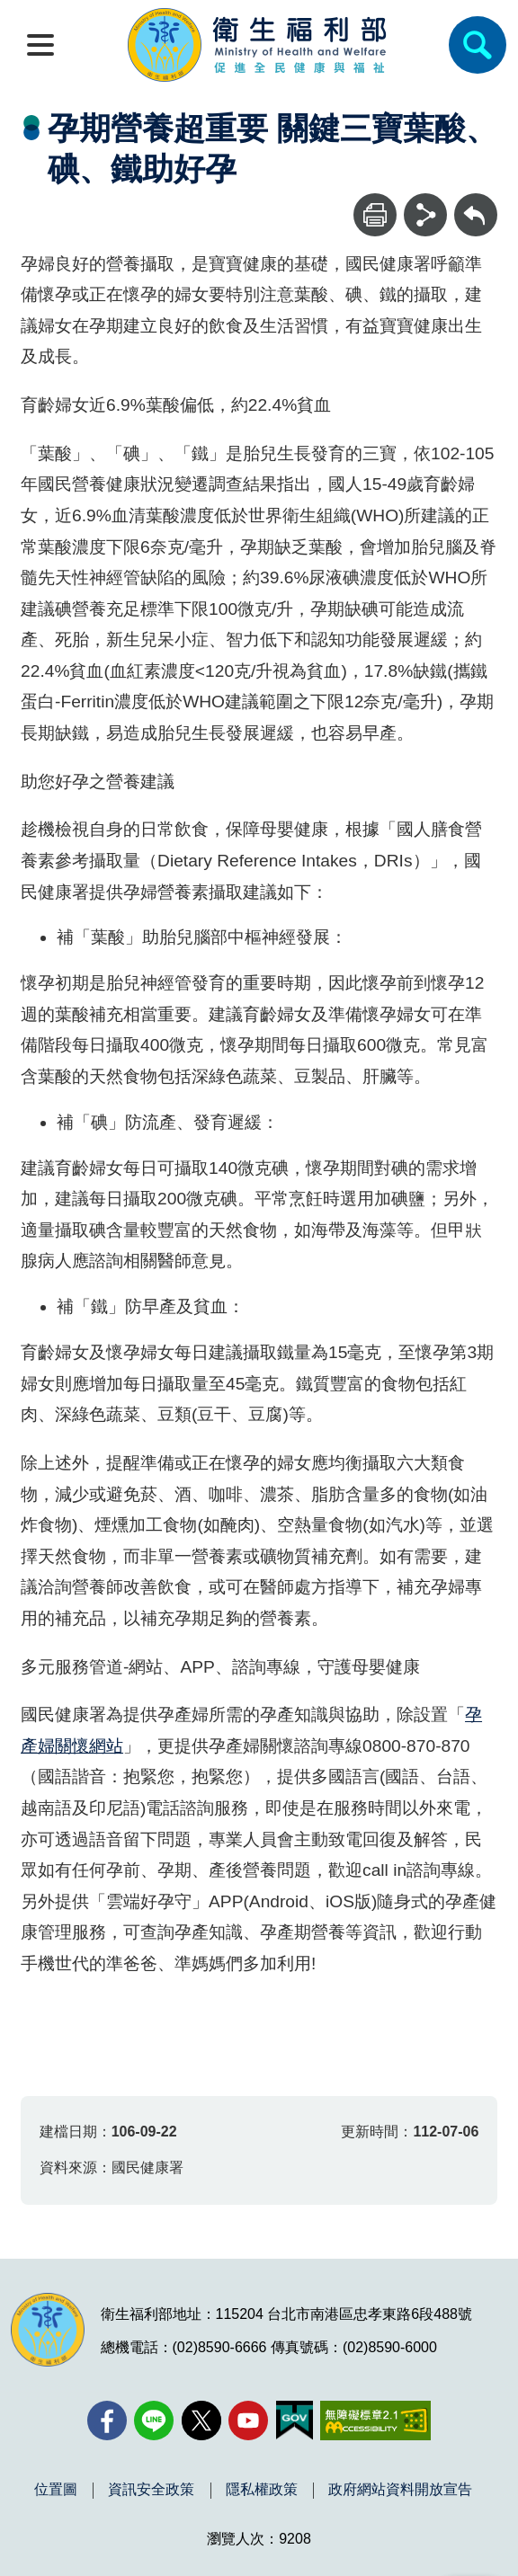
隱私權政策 (262, 2490)
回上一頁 (475, 201)
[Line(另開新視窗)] (154, 2420)
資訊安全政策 (151, 2490)
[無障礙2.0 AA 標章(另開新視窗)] (375, 2420)
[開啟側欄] (40, 45)
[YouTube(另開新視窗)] (248, 2420)
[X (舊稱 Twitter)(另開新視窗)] (201, 2420)
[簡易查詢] (477, 45)
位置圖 (55, 2490)
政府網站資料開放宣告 (400, 2490)
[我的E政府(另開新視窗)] (294, 2420)
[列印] (375, 214)
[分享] (425, 214)
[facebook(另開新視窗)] (107, 2420)
